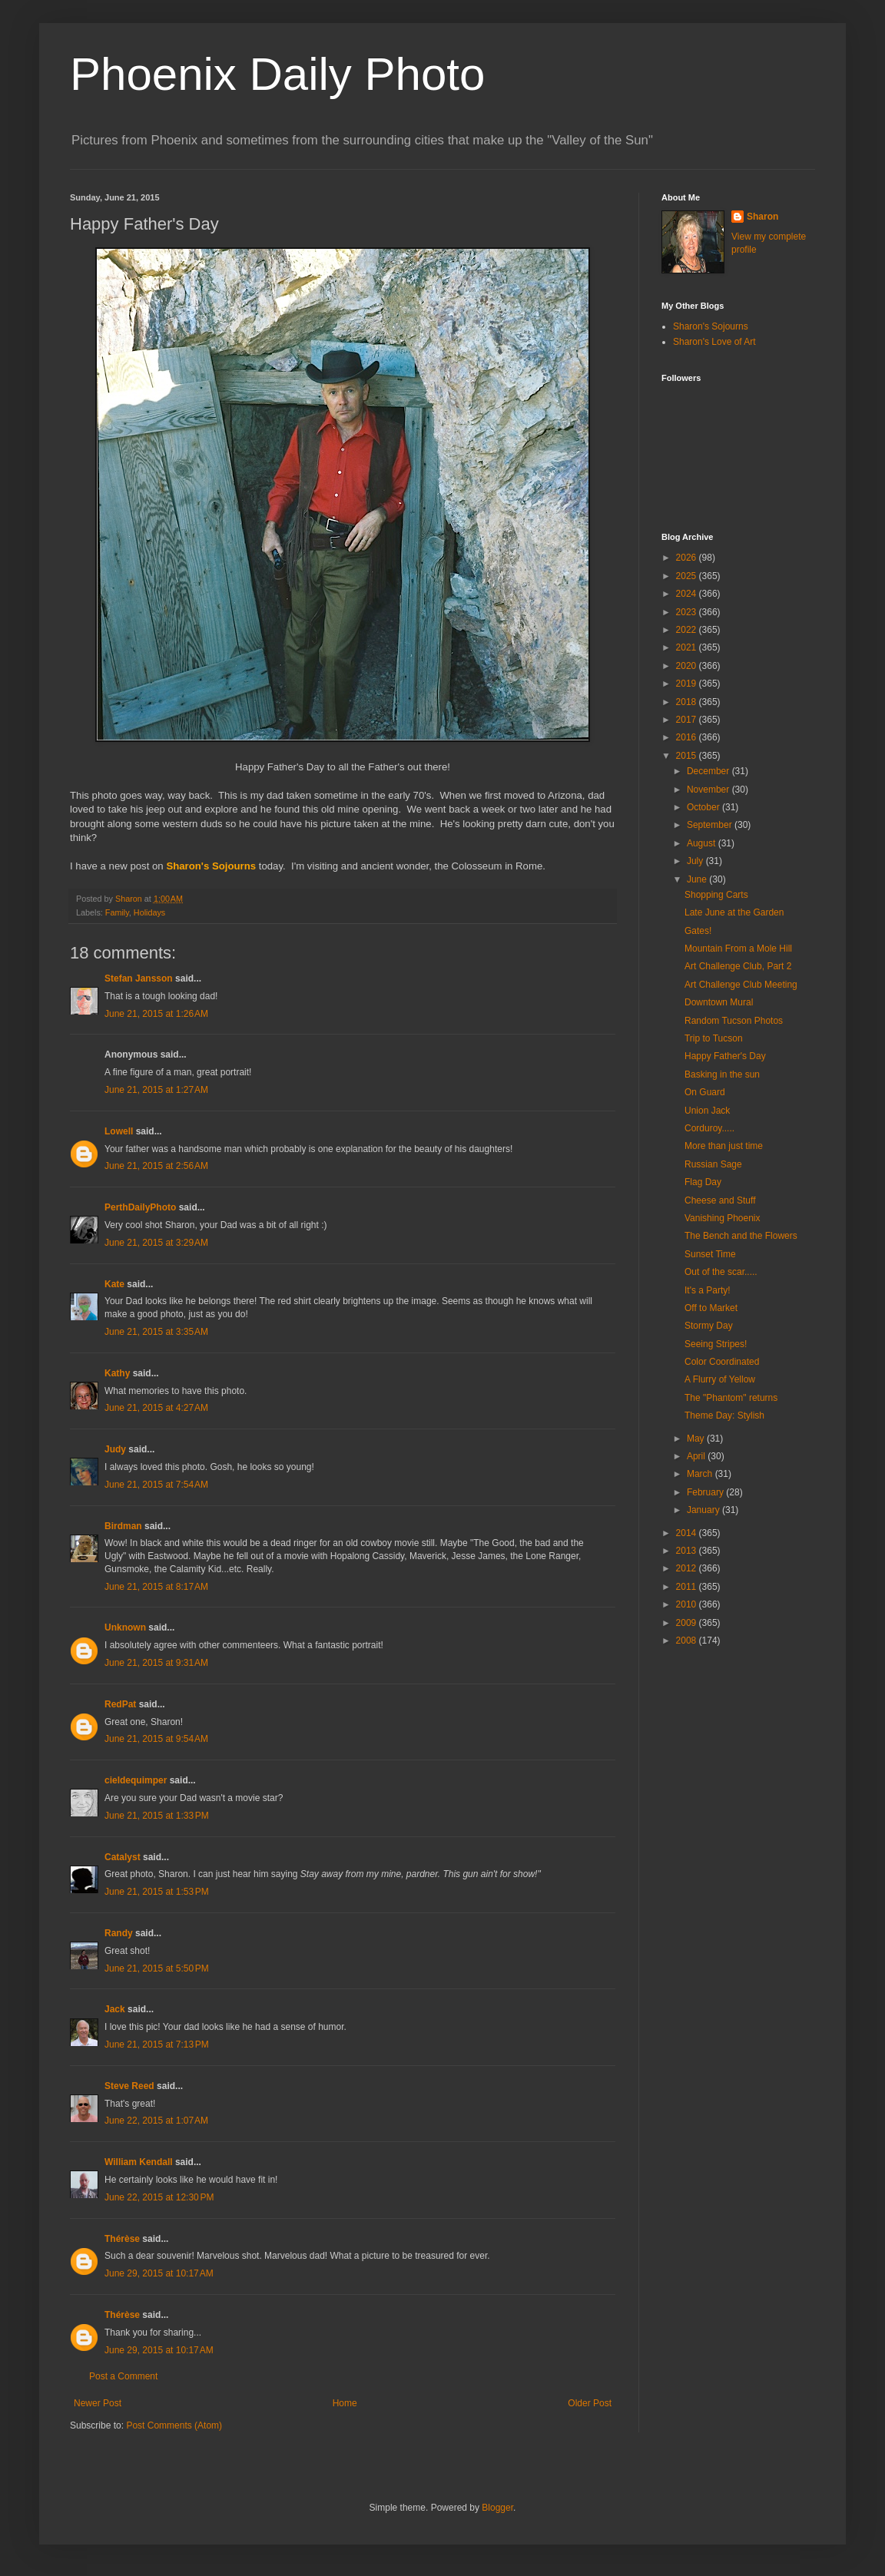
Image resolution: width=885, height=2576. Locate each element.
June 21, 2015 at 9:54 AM (156, 1738)
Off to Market (711, 1308)
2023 (687, 612)
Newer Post (97, 2403)
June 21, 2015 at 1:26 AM (156, 1013)
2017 (687, 719)
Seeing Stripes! (715, 1344)
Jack (114, 2009)
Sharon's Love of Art (714, 341)
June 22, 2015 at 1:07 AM (156, 2120)
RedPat (120, 1704)
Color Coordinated (721, 1361)
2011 (687, 1586)
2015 (687, 755)
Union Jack (707, 1110)
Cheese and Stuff (720, 1200)
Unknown (125, 1627)
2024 (687, 593)
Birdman (123, 1526)
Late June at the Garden (734, 912)
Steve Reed (129, 2086)
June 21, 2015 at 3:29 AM (156, 1242)
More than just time (723, 1146)
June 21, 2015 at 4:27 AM (156, 1407)
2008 (687, 1640)
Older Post (590, 2403)
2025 (687, 576)
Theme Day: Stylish (724, 1415)
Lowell (118, 1131)
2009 (687, 1622)
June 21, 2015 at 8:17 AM (156, 1586)
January (704, 1510)
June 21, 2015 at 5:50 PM (156, 1968)
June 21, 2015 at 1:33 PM (156, 1815)
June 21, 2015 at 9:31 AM (156, 1662)
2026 (687, 557)
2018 (687, 702)
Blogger (497, 2507)
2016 (687, 737)
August (702, 843)
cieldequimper (135, 1780)
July (696, 861)
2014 (687, 1533)
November (709, 789)
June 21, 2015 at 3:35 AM (156, 1331)
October (704, 807)
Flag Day (702, 1182)
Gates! (697, 930)
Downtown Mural (718, 1002)
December (709, 771)
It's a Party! (707, 1290)
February (706, 1492)
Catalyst (122, 1857)
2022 (687, 629)
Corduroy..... (709, 1128)
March (701, 1473)
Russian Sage (713, 1164)
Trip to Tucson (713, 1038)
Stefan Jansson (138, 978)
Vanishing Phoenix (722, 1218)
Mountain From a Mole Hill (738, 948)
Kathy (117, 1373)
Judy (115, 1449)
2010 (687, 1604)
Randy (118, 1933)
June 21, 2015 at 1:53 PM (156, 1891)
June (698, 879)
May (697, 1438)
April (697, 1456)
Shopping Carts (716, 894)
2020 (687, 666)
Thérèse (122, 2238)
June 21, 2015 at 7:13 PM (156, 2044)
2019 (687, 683)
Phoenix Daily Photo (277, 74)
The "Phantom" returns (730, 1397)
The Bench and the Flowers (740, 1235)
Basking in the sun (722, 1074)
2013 (687, 1550)
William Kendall (138, 2162)
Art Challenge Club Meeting (740, 984)
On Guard (704, 1092)
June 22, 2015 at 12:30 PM (159, 2197)
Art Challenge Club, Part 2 (737, 966)
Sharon (762, 216)
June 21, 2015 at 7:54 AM (156, 1484)
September (710, 824)
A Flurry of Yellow (719, 1379)
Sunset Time (710, 1254)
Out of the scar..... (720, 1271)
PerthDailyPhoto (140, 1207)
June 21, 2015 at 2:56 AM (156, 1166)
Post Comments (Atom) (174, 2425)
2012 (687, 1568)
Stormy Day (708, 1325)
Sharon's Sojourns (710, 326)
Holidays (149, 912)
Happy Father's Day (725, 1056)
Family (117, 912)
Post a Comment (123, 2376)
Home (345, 2403)
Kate (114, 1284)
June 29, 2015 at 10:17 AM (159, 2273)
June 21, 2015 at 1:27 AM (156, 1089)
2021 (687, 647)
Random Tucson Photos (733, 1020)
